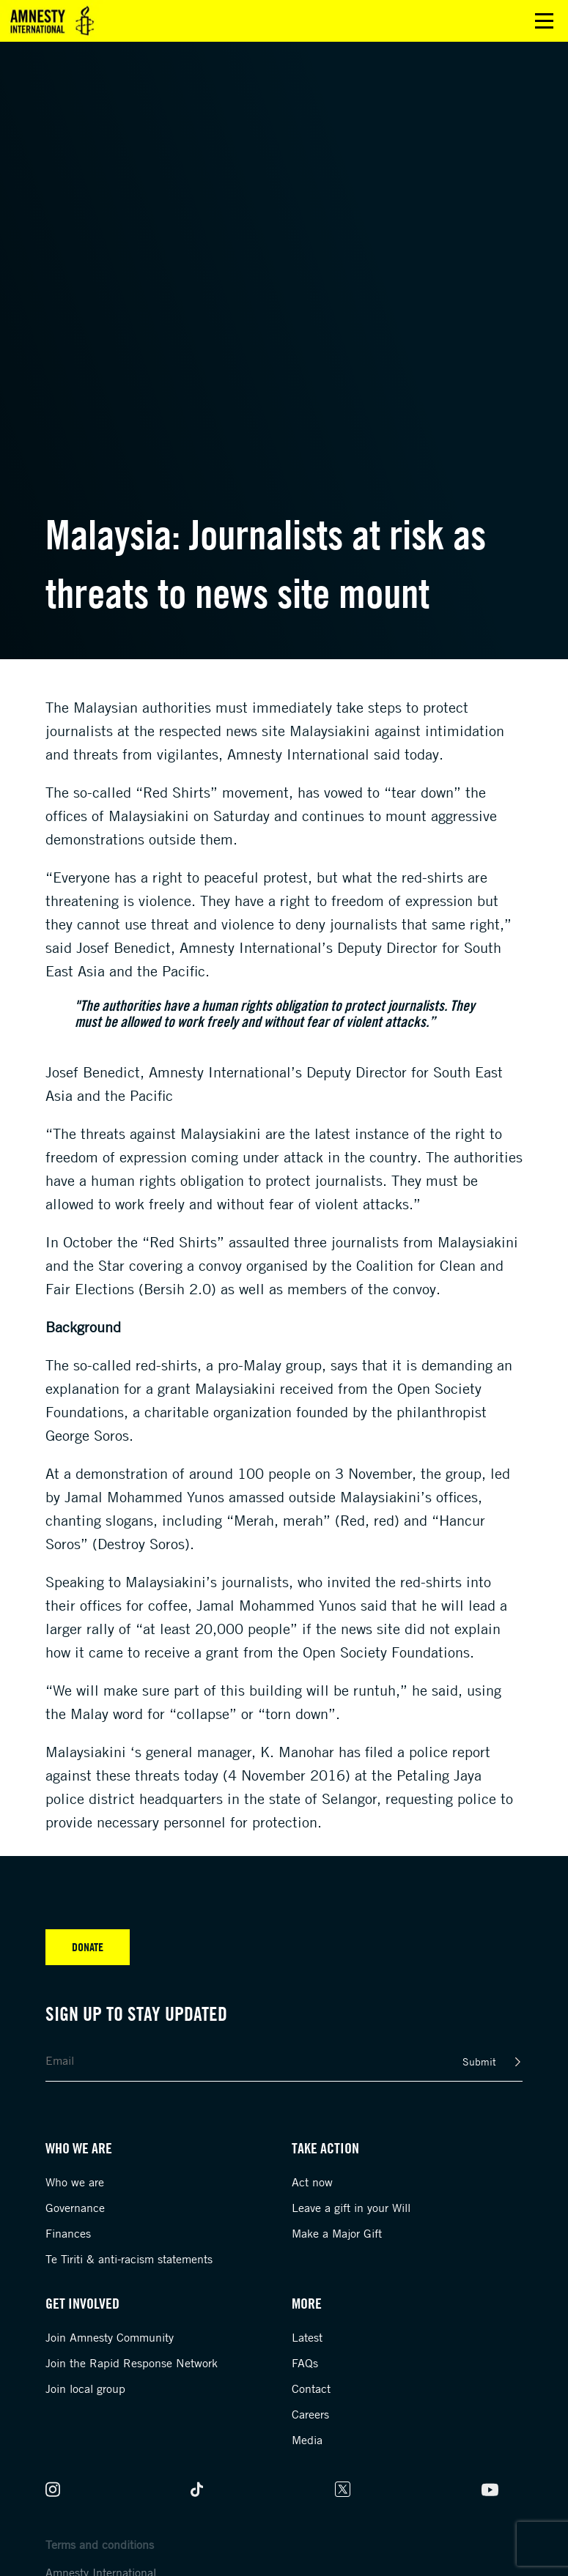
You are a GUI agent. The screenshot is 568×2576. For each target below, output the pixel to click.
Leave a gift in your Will (351, 2207)
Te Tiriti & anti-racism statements (129, 2259)
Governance (75, 2207)
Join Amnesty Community (109, 2337)
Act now (312, 2182)
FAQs (305, 2363)
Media (307, 2439)
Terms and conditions (99, 2544)
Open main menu (544, 21)
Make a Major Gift (337, 2233)
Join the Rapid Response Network (131, 2363)
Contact (311, 2388)
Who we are (74, 2182)
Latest (307, 2337)
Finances (68, 2233)
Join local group (85, 2388)
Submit (479, 2061)
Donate (87, 1947)
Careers (310, 2414)
